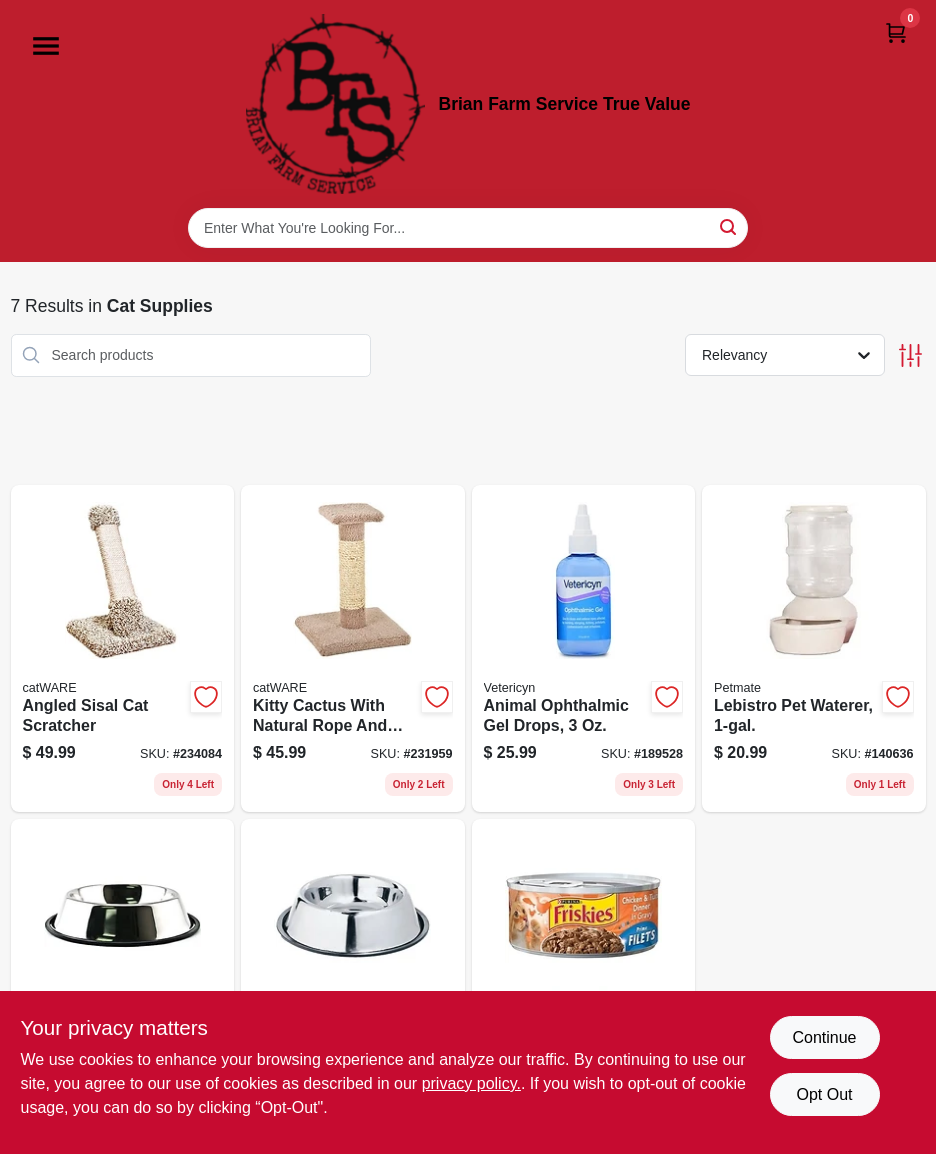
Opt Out (824, 1094)
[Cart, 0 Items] (896, 32)
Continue (824, 1037)
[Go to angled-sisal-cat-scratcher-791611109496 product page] (123, 649)
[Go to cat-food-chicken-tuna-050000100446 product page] (584, 983)
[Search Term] (468, 228)
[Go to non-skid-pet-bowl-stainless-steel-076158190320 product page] (353, 983)
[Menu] (46, 46)
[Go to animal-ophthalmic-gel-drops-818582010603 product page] (584, 649)
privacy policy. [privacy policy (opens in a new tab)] (471, 1083)
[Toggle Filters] (910, 355)
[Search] (729, 226)
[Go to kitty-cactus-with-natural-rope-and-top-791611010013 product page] (353, 649)
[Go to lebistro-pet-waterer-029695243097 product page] (814, 649)
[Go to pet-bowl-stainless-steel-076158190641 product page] (123, 983)
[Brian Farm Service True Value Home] (335, 104)
